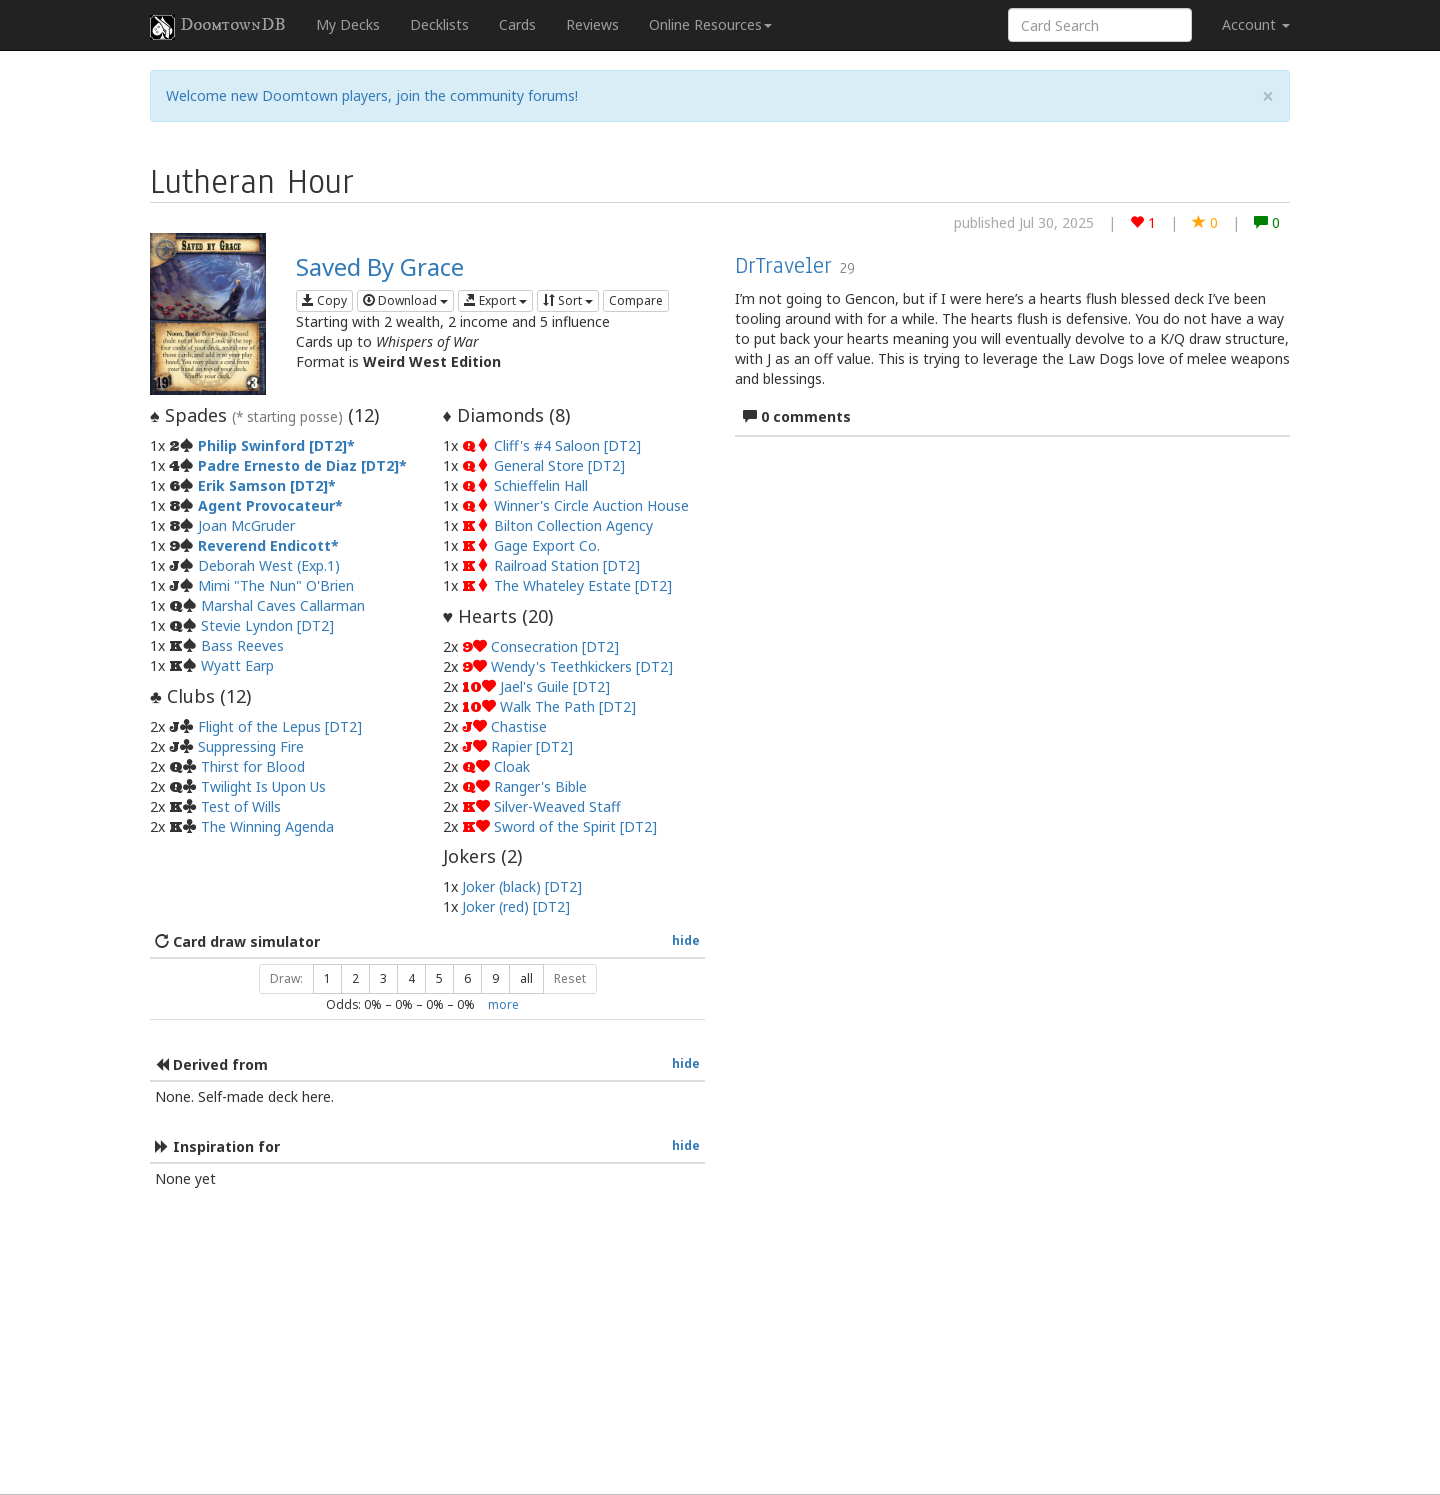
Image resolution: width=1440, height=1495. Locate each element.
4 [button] (411, 978)
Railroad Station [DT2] (567, 565)
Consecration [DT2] (555, 646)
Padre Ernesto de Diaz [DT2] (298, 465)
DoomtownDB (218, 27)
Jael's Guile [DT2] (555, 686)
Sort (568, 300)
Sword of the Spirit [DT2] (575, 826)
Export (495, 300)
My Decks (348, 24)
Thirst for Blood (253, 766)
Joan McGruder (246, 525)
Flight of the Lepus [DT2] (280, 726)
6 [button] (467, 978)
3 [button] (383, 978)
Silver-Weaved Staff (557, 806)
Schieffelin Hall (541, 485)
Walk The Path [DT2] (568, 706)
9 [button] (495, 978)
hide (686, 940)
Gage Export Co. (547, 545)
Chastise (519, 726)
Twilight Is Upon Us (263, 786)
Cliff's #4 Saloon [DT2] (567, 445)
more (503, 1004)
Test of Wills (241, 806)
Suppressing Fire (251, 746)
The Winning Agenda (267, 826)
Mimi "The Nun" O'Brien (276, 585)
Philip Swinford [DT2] (272, 445)
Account (1256, 24)
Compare (636, 300)
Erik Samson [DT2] (263, 485)
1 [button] (327, 978)
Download (405, 300)
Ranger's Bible (540, 786)
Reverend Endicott (264, 545)
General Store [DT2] (559, 465)
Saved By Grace (380, 266)
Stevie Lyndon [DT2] (267, 625)
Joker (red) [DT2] (516, 906)
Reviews (592, 24)
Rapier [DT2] (532, 746)
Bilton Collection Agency (573, 525)
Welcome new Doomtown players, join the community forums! (372, 95)
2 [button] (355, 978)
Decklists (439, 24)
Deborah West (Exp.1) (269, 565)
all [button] (526, 978)
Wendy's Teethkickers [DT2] (582, 666)
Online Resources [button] (710, 24)
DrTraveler (783, 265)
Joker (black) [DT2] (522, 886)
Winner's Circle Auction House (591, 505)
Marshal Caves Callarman (283, 605)
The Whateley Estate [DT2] (583, 585)
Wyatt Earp (237, 665)
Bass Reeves (242, 645)
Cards (517, 24)
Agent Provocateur (266, 505)
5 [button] (439, 978)
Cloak (512, 766)
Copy (324, 300)
